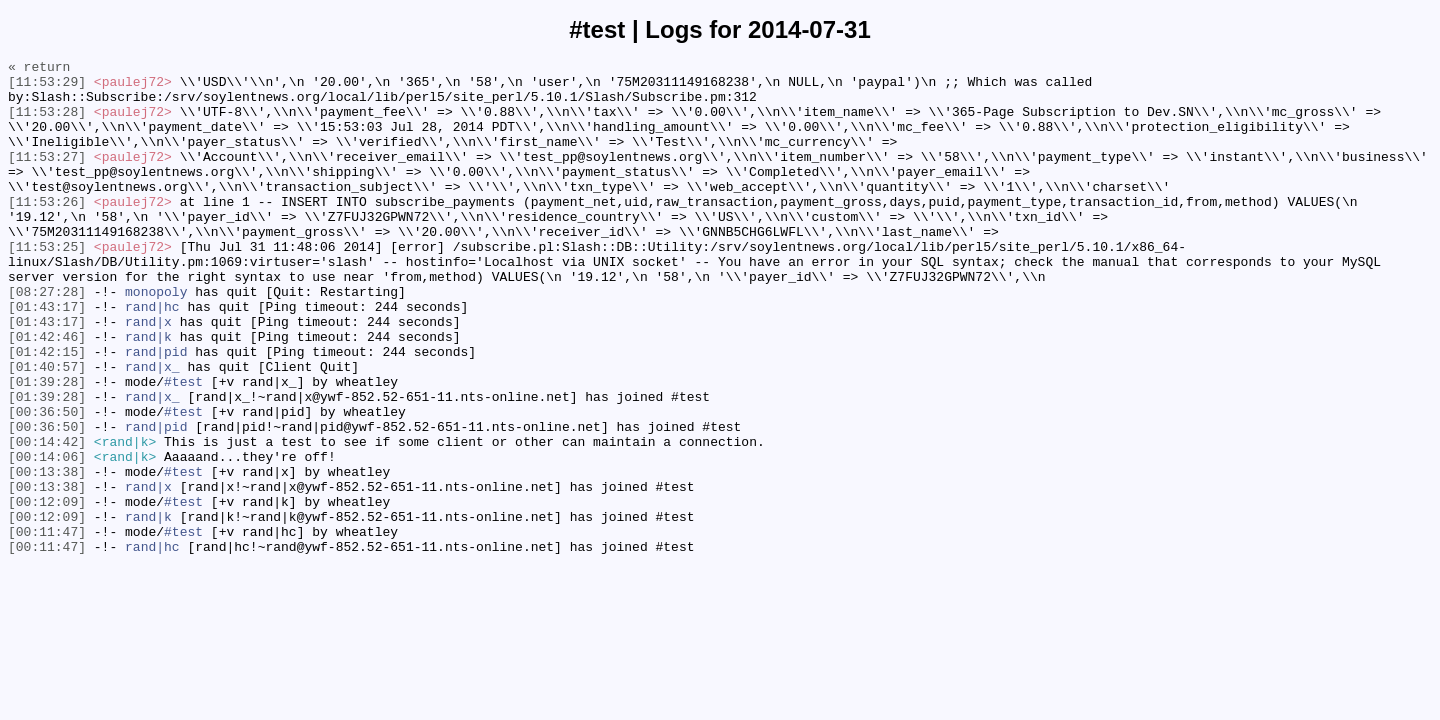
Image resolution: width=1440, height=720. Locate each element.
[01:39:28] (47, 447)
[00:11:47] (47, 627)
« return (39, 69)
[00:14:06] (47, 537)
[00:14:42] (47, 519)
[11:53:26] (47, 231)
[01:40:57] (47, 429)
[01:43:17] (47, 357)
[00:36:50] (47, 483)
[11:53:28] (47, 123)
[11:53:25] (47, 285)
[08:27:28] (47, 339)
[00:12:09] (47, 591)
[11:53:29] (47, 87)
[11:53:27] (47, 177)
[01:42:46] (47, 393)
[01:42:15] (47, 411)
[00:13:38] (47, 555)
